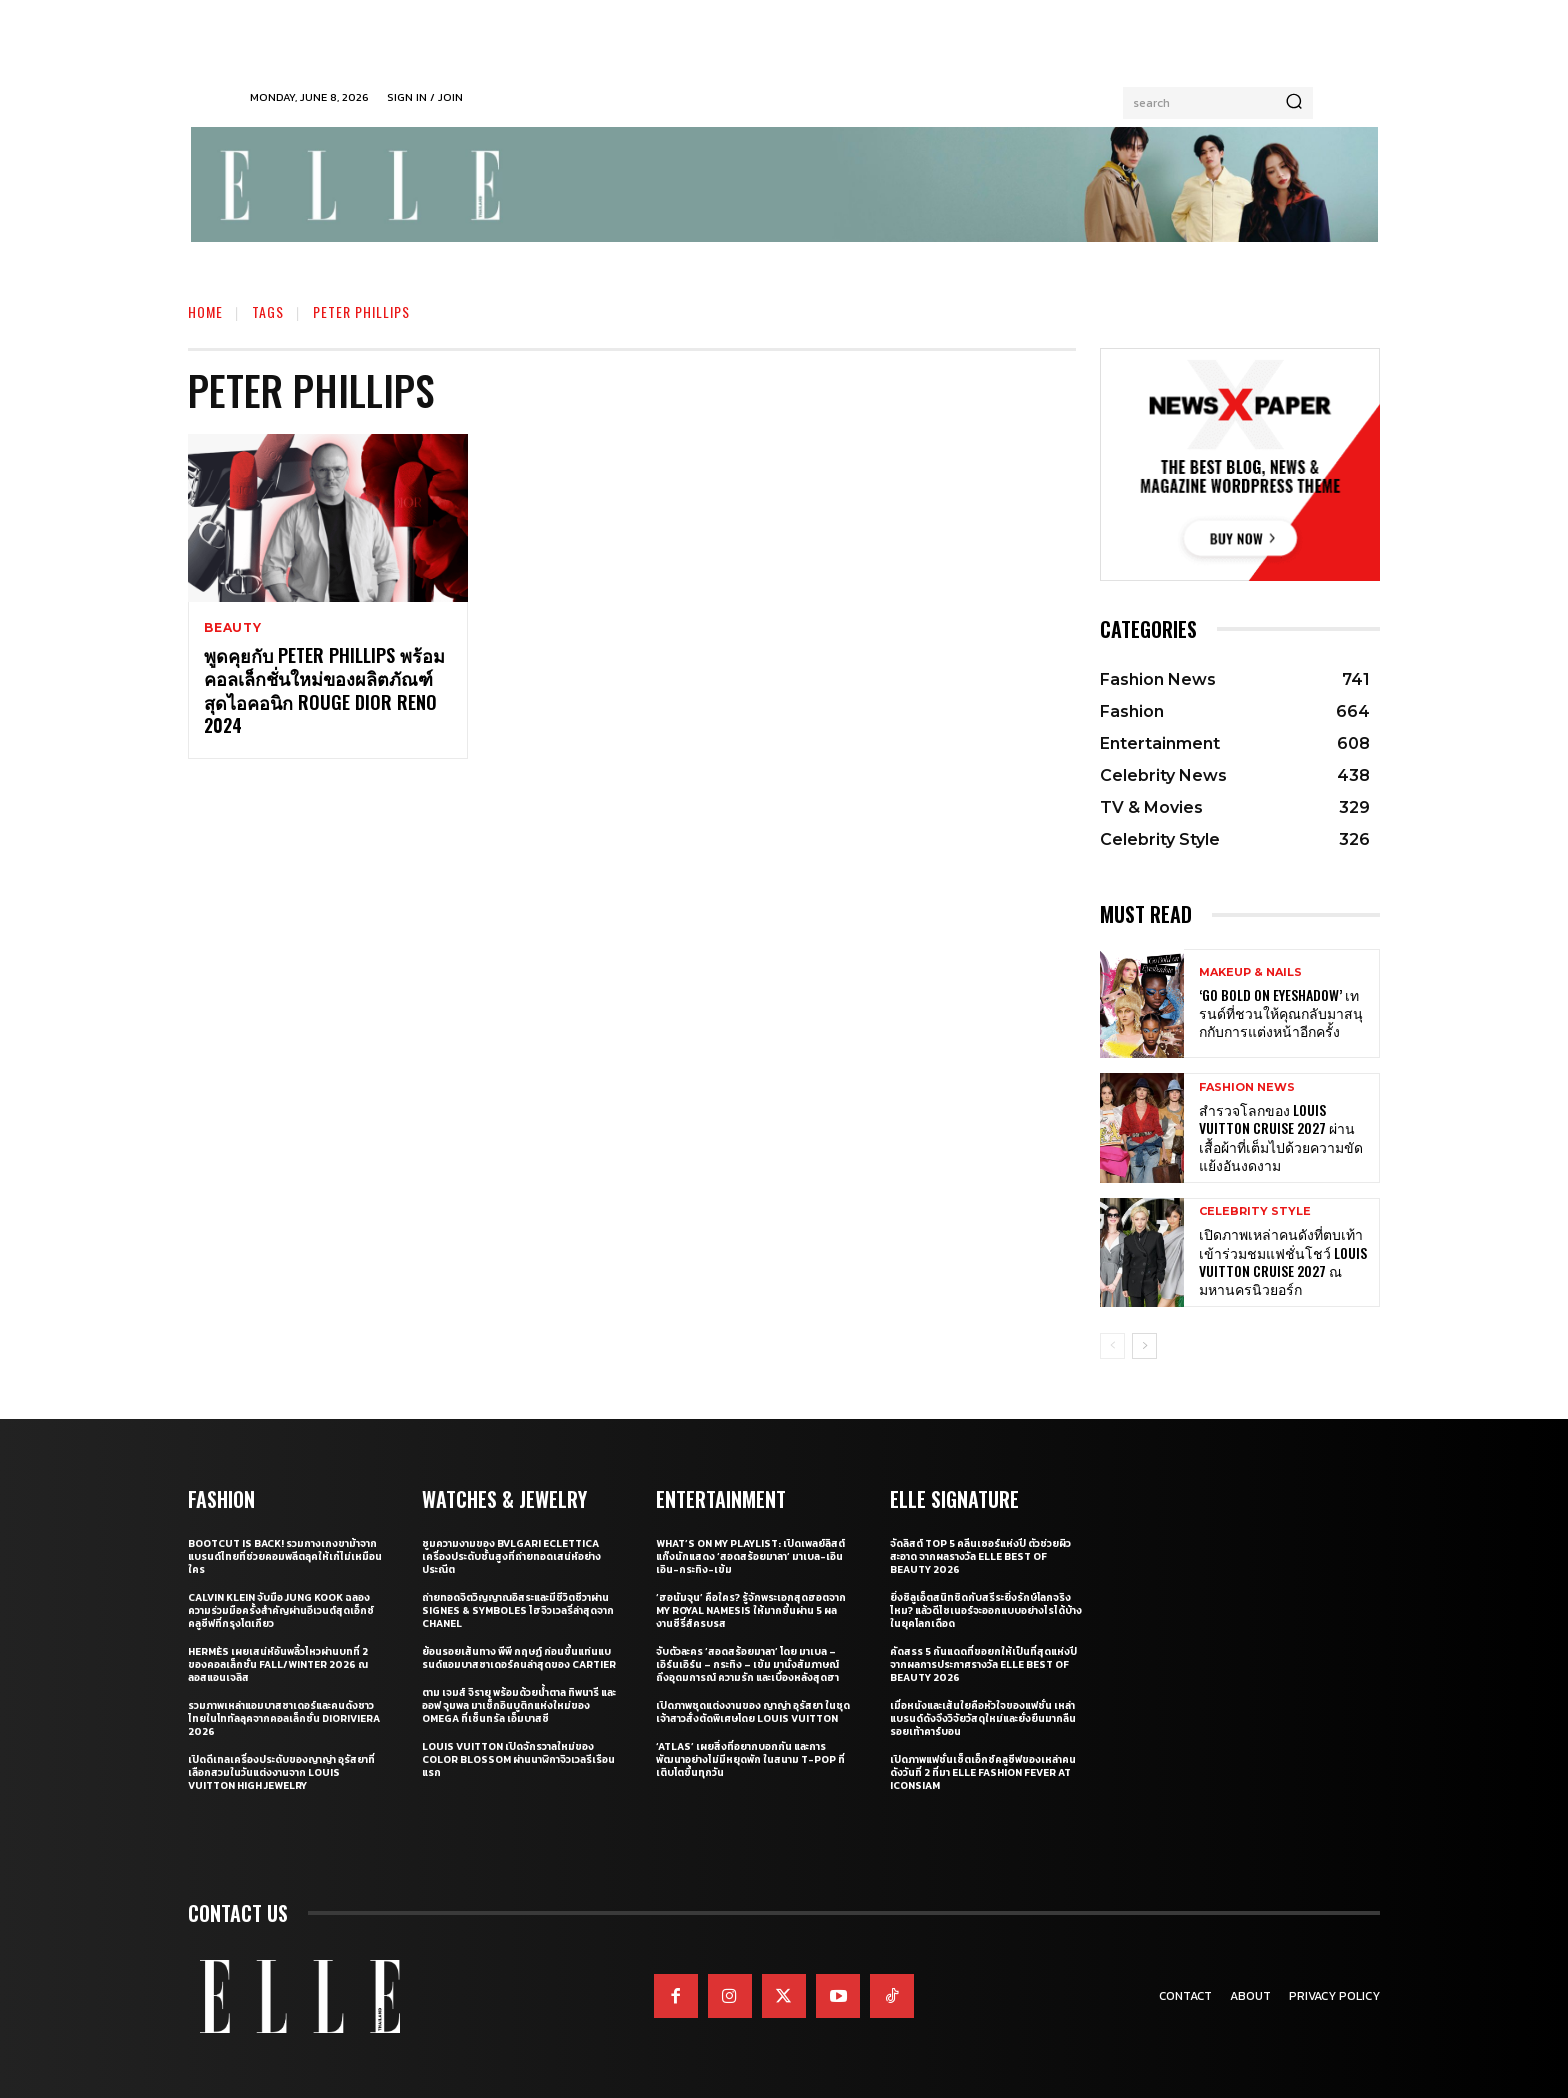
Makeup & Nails (1250, 972)
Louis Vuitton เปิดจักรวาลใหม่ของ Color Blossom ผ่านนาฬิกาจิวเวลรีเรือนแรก (518, 1759)
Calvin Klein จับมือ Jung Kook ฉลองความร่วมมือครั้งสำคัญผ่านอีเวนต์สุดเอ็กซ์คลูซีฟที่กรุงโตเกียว (281, 1610)
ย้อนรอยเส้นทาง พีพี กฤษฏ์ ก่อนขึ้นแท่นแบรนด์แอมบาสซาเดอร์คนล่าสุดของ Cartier (519, 1658)
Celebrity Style (1255, 1211)
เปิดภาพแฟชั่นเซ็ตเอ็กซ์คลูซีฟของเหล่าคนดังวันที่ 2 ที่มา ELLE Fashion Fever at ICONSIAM (983, 1772)
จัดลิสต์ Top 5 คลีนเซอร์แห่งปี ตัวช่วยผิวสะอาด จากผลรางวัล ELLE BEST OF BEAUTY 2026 (980, 1556)
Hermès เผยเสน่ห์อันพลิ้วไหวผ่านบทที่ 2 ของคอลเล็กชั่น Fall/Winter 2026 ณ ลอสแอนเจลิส (278, 1664)
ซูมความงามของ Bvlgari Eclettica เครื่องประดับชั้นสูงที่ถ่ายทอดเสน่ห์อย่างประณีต (511, 1556)
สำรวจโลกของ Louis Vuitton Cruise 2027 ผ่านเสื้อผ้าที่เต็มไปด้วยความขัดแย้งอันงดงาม (1281, 1137)
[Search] (1294, 103)
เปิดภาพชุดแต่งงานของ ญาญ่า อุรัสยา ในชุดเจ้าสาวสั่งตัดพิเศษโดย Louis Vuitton (753, 1712)
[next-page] (1144, 1346)
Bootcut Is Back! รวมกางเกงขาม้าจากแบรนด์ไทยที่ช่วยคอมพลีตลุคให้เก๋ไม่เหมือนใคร (285, 1556)
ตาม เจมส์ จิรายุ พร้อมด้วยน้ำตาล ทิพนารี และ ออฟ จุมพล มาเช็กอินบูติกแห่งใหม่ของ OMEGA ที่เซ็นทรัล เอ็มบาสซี (519, 1705)
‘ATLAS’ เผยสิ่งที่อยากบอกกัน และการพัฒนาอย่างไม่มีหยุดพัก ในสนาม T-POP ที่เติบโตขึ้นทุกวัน (750, 1759)
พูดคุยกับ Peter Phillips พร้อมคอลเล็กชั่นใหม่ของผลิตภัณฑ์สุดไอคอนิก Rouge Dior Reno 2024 (324, 690)
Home (205, 311)
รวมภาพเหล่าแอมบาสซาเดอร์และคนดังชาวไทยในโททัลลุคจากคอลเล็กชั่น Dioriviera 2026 (284, 1718)
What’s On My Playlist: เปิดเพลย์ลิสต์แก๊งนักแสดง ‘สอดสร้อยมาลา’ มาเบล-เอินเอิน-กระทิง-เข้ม (750, 1556)
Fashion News (1247, 1087)
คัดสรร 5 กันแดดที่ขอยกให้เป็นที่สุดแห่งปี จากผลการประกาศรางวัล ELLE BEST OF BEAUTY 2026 (983, 1664)
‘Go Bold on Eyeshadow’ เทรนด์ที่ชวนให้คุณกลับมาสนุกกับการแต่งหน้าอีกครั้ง (1281, 1012)
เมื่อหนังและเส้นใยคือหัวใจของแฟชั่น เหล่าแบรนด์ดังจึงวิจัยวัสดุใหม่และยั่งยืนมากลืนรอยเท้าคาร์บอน (983, 1718)
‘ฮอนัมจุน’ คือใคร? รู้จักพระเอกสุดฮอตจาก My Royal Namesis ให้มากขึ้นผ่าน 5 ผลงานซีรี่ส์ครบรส (751, 1610)
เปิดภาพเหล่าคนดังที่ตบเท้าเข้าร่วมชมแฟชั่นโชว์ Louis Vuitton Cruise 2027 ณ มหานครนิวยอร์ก (1283, 1261)
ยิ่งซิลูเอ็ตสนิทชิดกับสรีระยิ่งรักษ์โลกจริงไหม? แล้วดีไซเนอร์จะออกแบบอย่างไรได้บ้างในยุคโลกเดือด (986, 1610)
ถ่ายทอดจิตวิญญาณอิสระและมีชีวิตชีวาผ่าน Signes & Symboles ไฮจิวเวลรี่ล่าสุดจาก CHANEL (518, 1610)
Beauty (233, 628)
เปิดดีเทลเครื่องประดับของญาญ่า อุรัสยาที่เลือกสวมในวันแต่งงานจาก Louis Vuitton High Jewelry (281, 1772)
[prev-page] (1112, 1346)
